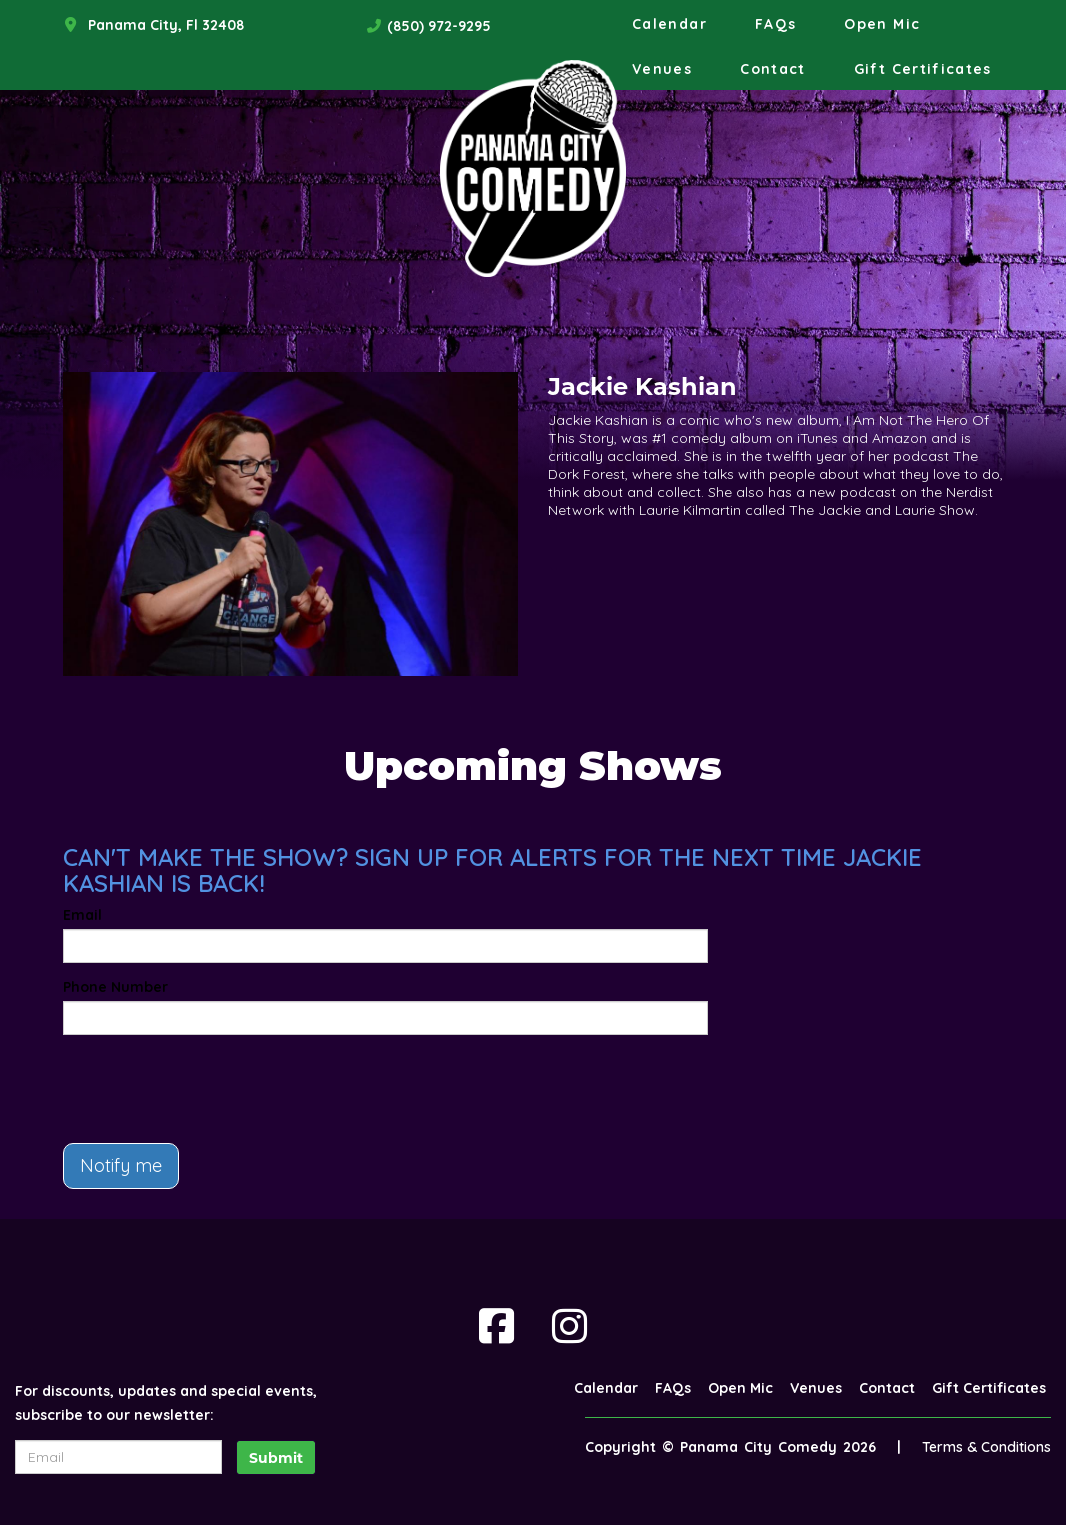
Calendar (669, 24)
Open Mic (882, 24)
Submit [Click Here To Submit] (276, 1458)
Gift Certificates (923, 69)
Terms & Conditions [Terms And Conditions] (986, 1447)
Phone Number (115, 987)
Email (82, 915)
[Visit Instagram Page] (569, 1326)
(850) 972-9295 (439, 26)
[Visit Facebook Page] (496, 1326)
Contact (773, 69)
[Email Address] (118, 1457)
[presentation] (215, 1089)
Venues (662, 69)
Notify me (121, 1165)
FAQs (775, 24)
